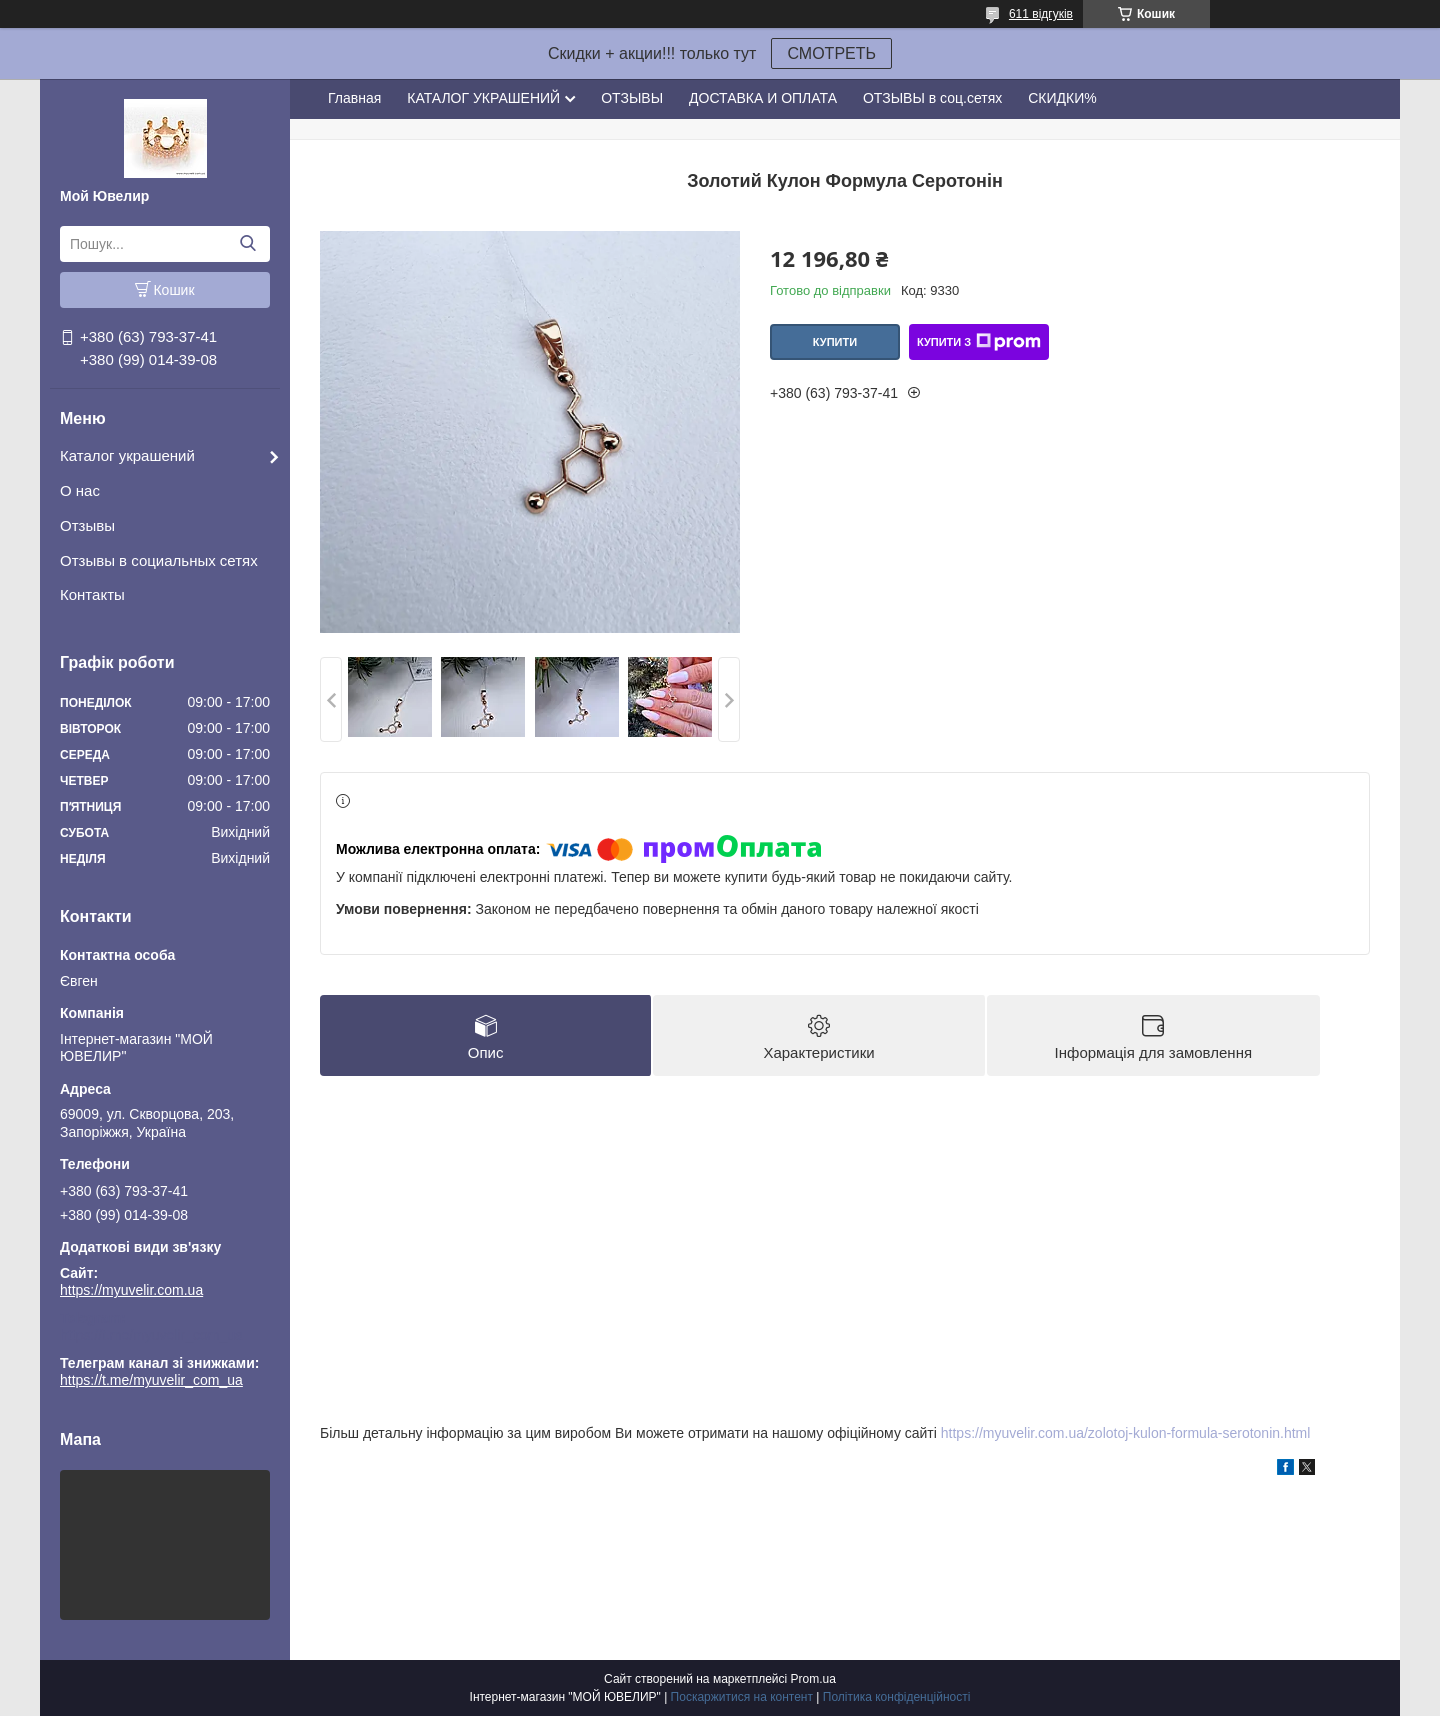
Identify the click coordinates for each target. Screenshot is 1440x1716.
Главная (354, 98)
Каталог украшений (127, 455)
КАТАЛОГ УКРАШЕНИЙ (483, 98)
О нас (80, 490)
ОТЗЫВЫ (632, 98)
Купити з (979, 342)
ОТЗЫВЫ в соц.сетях (932, 98)
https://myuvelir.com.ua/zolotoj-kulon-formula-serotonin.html (1126, 1433)
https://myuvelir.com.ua (131, 1290)
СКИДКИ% (1062, 98)
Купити (835, 342)
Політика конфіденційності (897, 1697)
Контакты (92, 594)
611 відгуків (1041, 14)
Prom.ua (813, 1679)
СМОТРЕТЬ (831, 53)
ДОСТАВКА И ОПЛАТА (763, 98)
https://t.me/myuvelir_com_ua (151, 1335)
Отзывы (87, 525)
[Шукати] (247, 244)
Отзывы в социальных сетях (159, 560)
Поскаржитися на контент (742, 1697)
